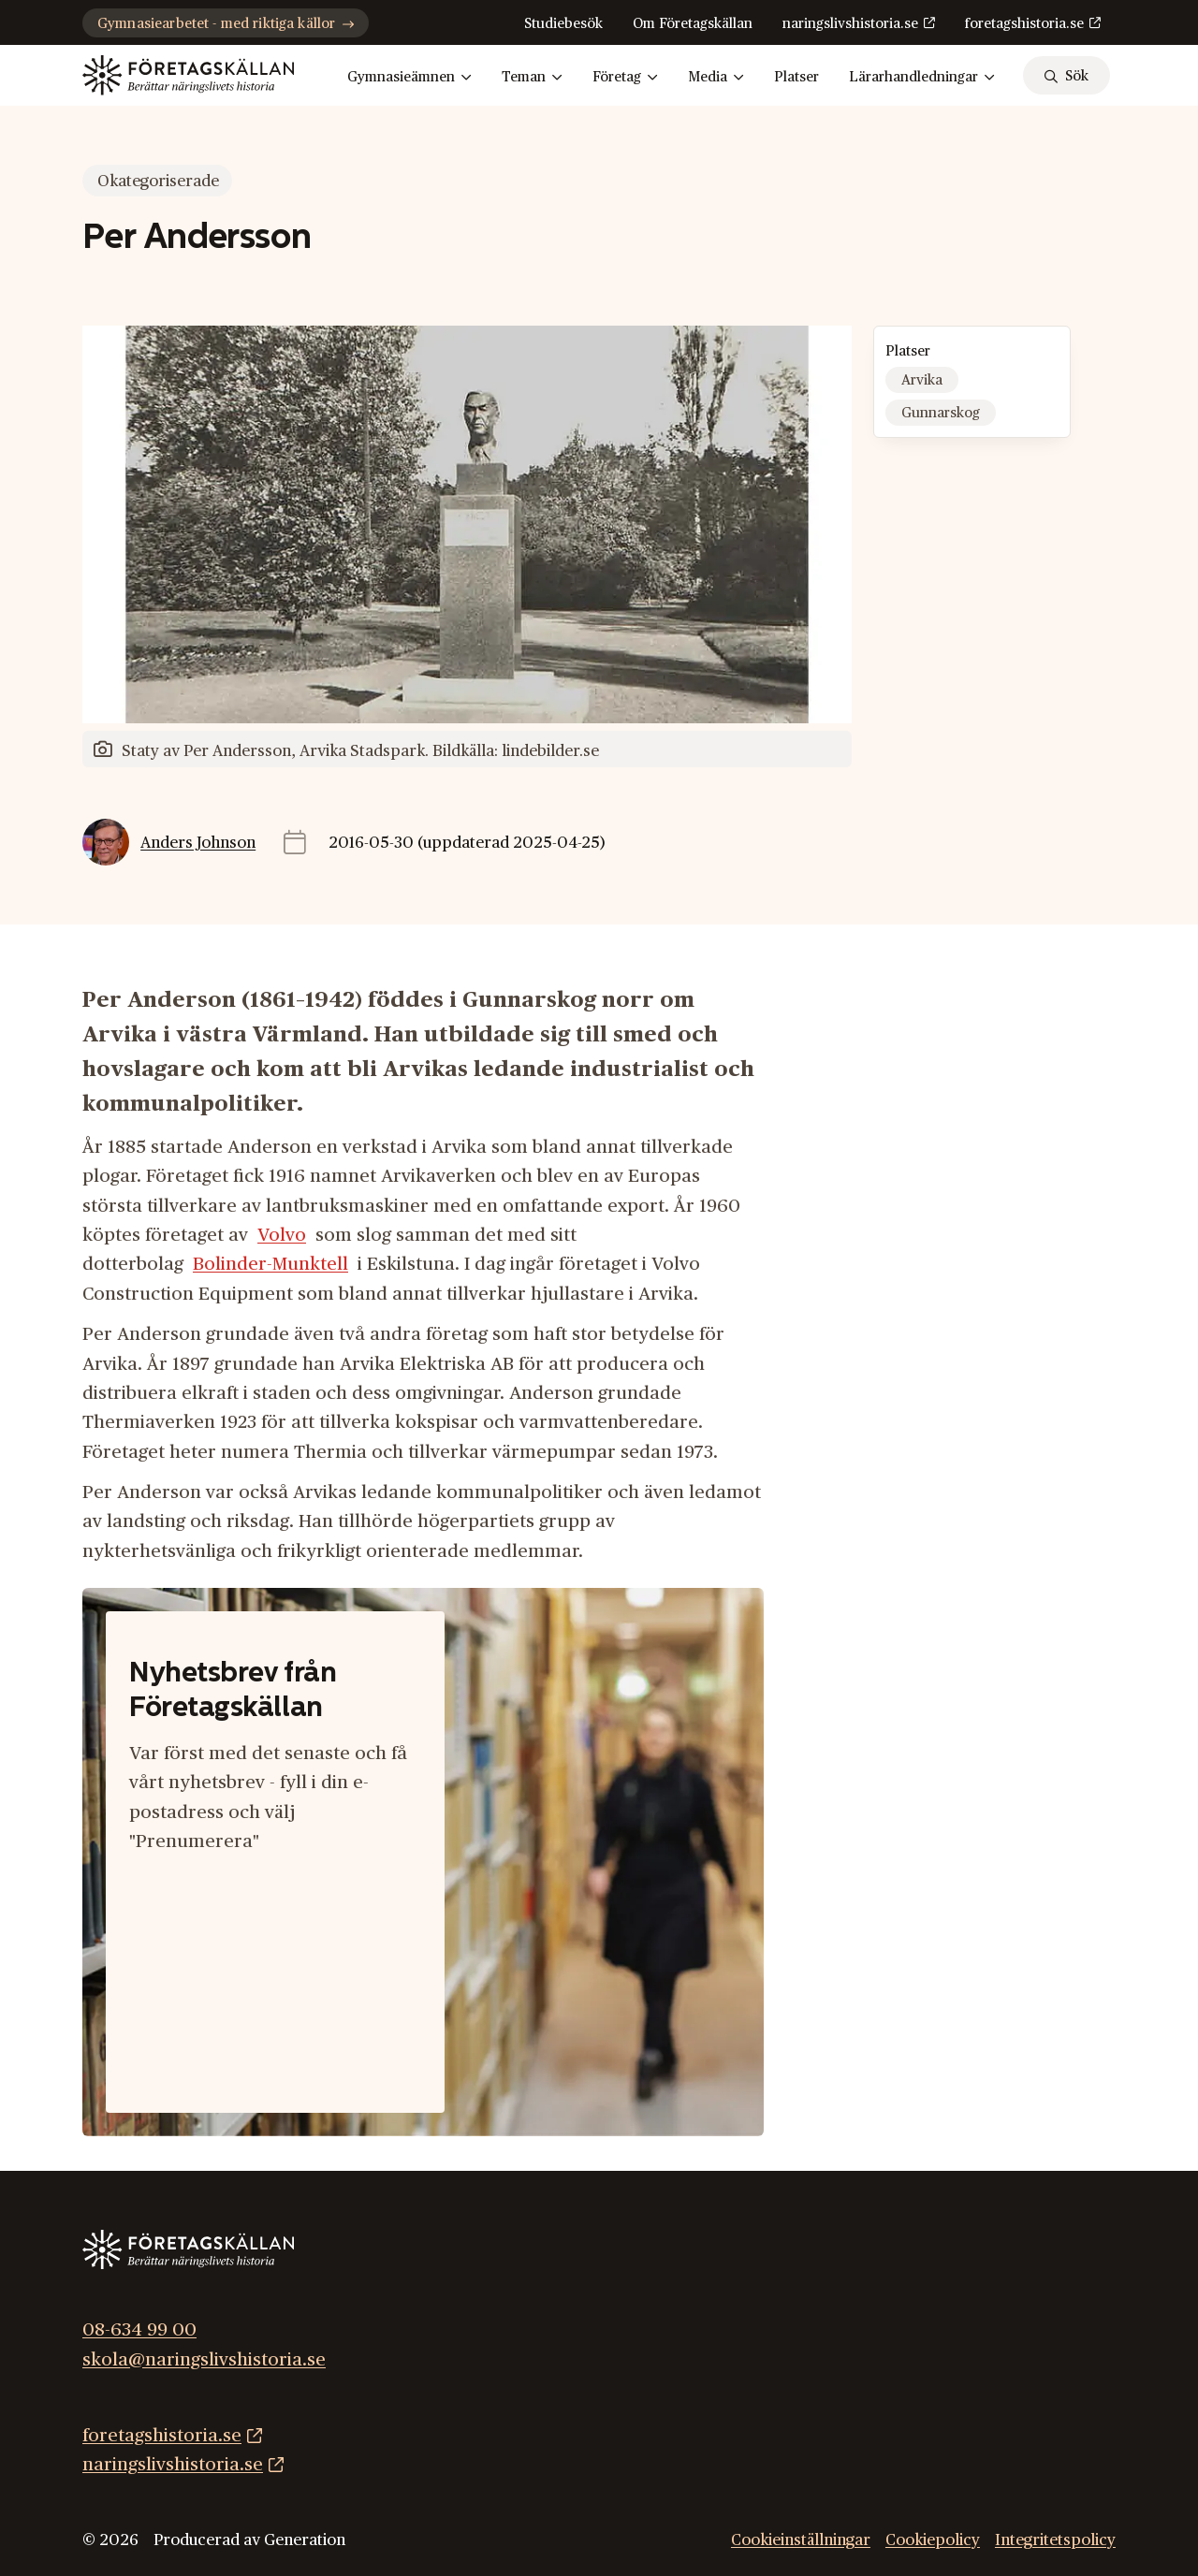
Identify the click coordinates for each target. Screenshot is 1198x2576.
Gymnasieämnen (409, 77)
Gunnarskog (940, 413)
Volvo (281, 1235)
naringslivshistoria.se (850, 24)
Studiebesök (563, 24)
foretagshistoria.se (1024, 24)
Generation (304, 2540)
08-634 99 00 (139, 2330)
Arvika (921, 380)
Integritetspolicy (1055, 2540)
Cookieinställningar (800, 2540)
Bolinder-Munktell (270, 1264)
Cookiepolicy (932, 2540)
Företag (625, 77)
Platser (796, 77)
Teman (532, 77)
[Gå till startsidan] (188, 75)
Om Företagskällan (692, 24)
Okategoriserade (158, 181)
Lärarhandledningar (922, 77)
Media (716, 77)
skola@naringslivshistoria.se (204, 2359)
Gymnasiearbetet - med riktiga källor (225, 24)
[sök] (1066, 75)
